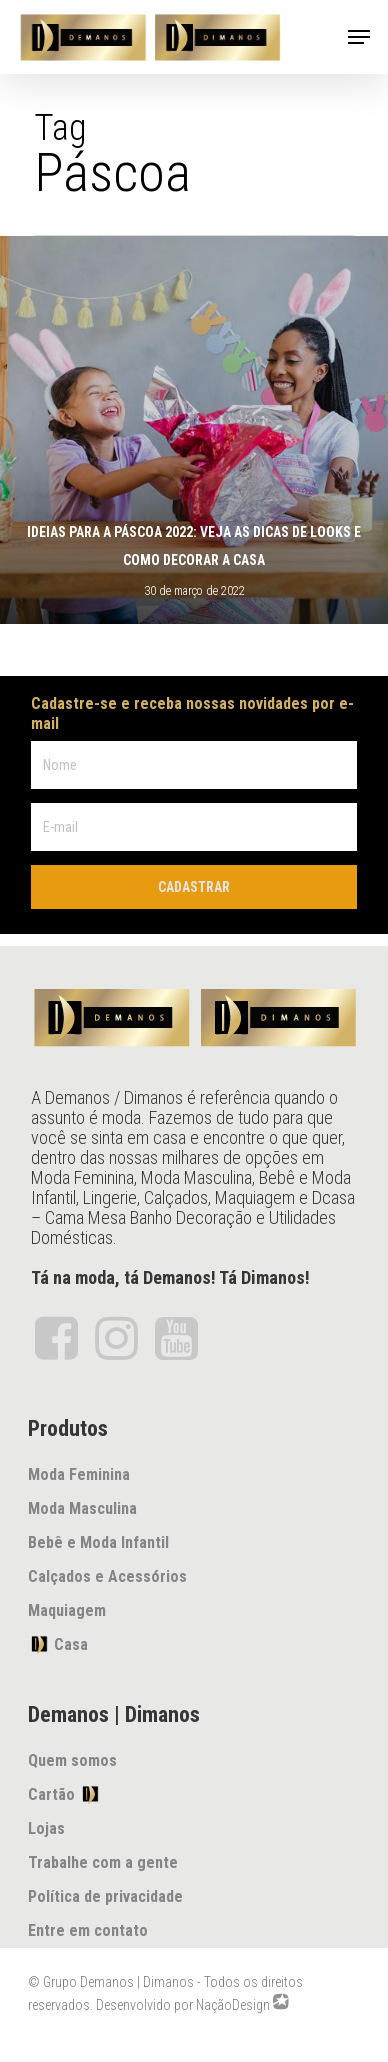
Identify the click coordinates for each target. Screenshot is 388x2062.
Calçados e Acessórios (107, 1576)
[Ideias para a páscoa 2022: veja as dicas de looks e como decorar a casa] (194, 430)
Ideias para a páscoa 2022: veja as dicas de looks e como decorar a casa (194, 546)
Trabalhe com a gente (103, 1862)
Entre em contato (88, 1930)
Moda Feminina (79, 1474)
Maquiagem (67, 1610)
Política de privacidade (105, 1896)
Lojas (46, 1828)
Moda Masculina (82, 1508)
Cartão (64, 1794)
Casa (58, 1644)
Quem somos (72, 1760)
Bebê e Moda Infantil (98, 1542)
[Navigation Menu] (359, 37)
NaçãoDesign (233, 2005)
